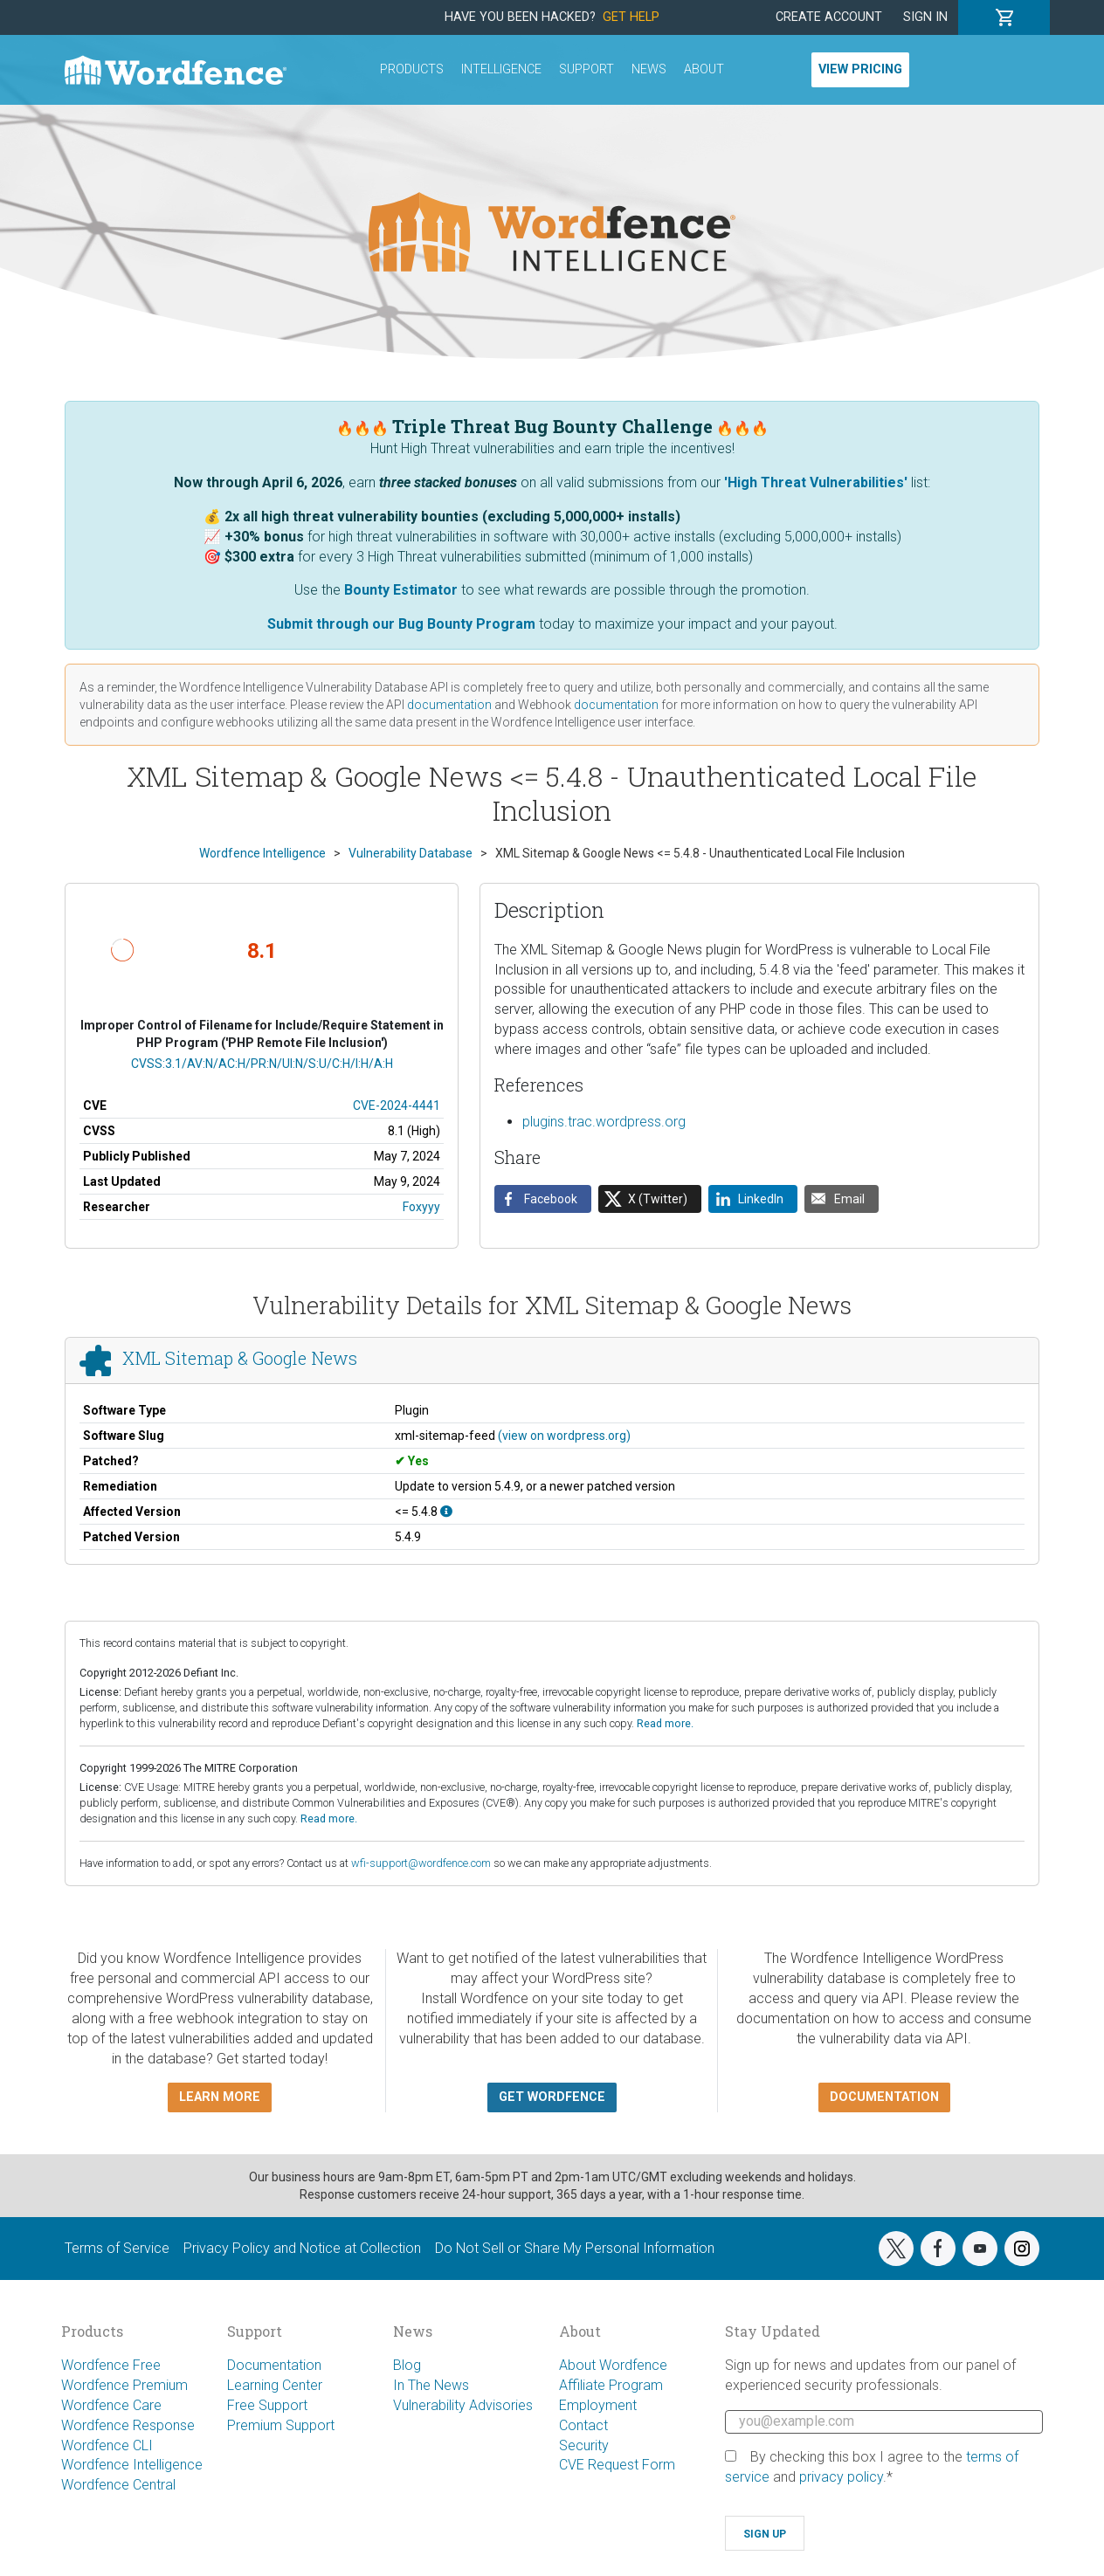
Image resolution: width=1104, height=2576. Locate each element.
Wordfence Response (128, 2425)
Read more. (665, 1723)
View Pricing (860, 69)
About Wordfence (613, 2365)
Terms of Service (117, 2248)
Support (586, 69)
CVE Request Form (617, 2464)
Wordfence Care (111, 2405)
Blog (407, 2365)
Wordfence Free (111, 2365)
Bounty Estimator (401, 590)
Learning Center (274, 2385)
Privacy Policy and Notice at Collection (302, 2248)
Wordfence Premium (124, 2385)
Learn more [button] (219, 2097)
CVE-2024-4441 (396, 1105)
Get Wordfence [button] (552, 2097)
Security (584, 2445)
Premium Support (281, 2425)
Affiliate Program (611, 2385)
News (648, 69)
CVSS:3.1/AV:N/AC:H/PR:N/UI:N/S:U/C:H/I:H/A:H (262, 1064)
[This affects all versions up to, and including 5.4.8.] (446, 1512)
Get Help (631, 17)
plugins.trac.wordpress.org (604, 1121)
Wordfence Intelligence (132, 2464)
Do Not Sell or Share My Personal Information (574, 2248)
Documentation (274, 2365)
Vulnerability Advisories (463, 2405)
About (704, 69)
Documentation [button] (884, 2097)
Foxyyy (421, 1207)
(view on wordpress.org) (564, 1436)
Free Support (267, 2405)
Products (412, 69)
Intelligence (501, 69)
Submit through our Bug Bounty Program (401, 624)
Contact (583, 2425)
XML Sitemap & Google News (239, 1358)
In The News (431, 2385)
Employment (598, 2405)
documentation (449, 705)
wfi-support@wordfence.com (421, 1863)
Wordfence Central (118, 2484)
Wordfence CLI (107, 2445)
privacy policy (841, 2477)
